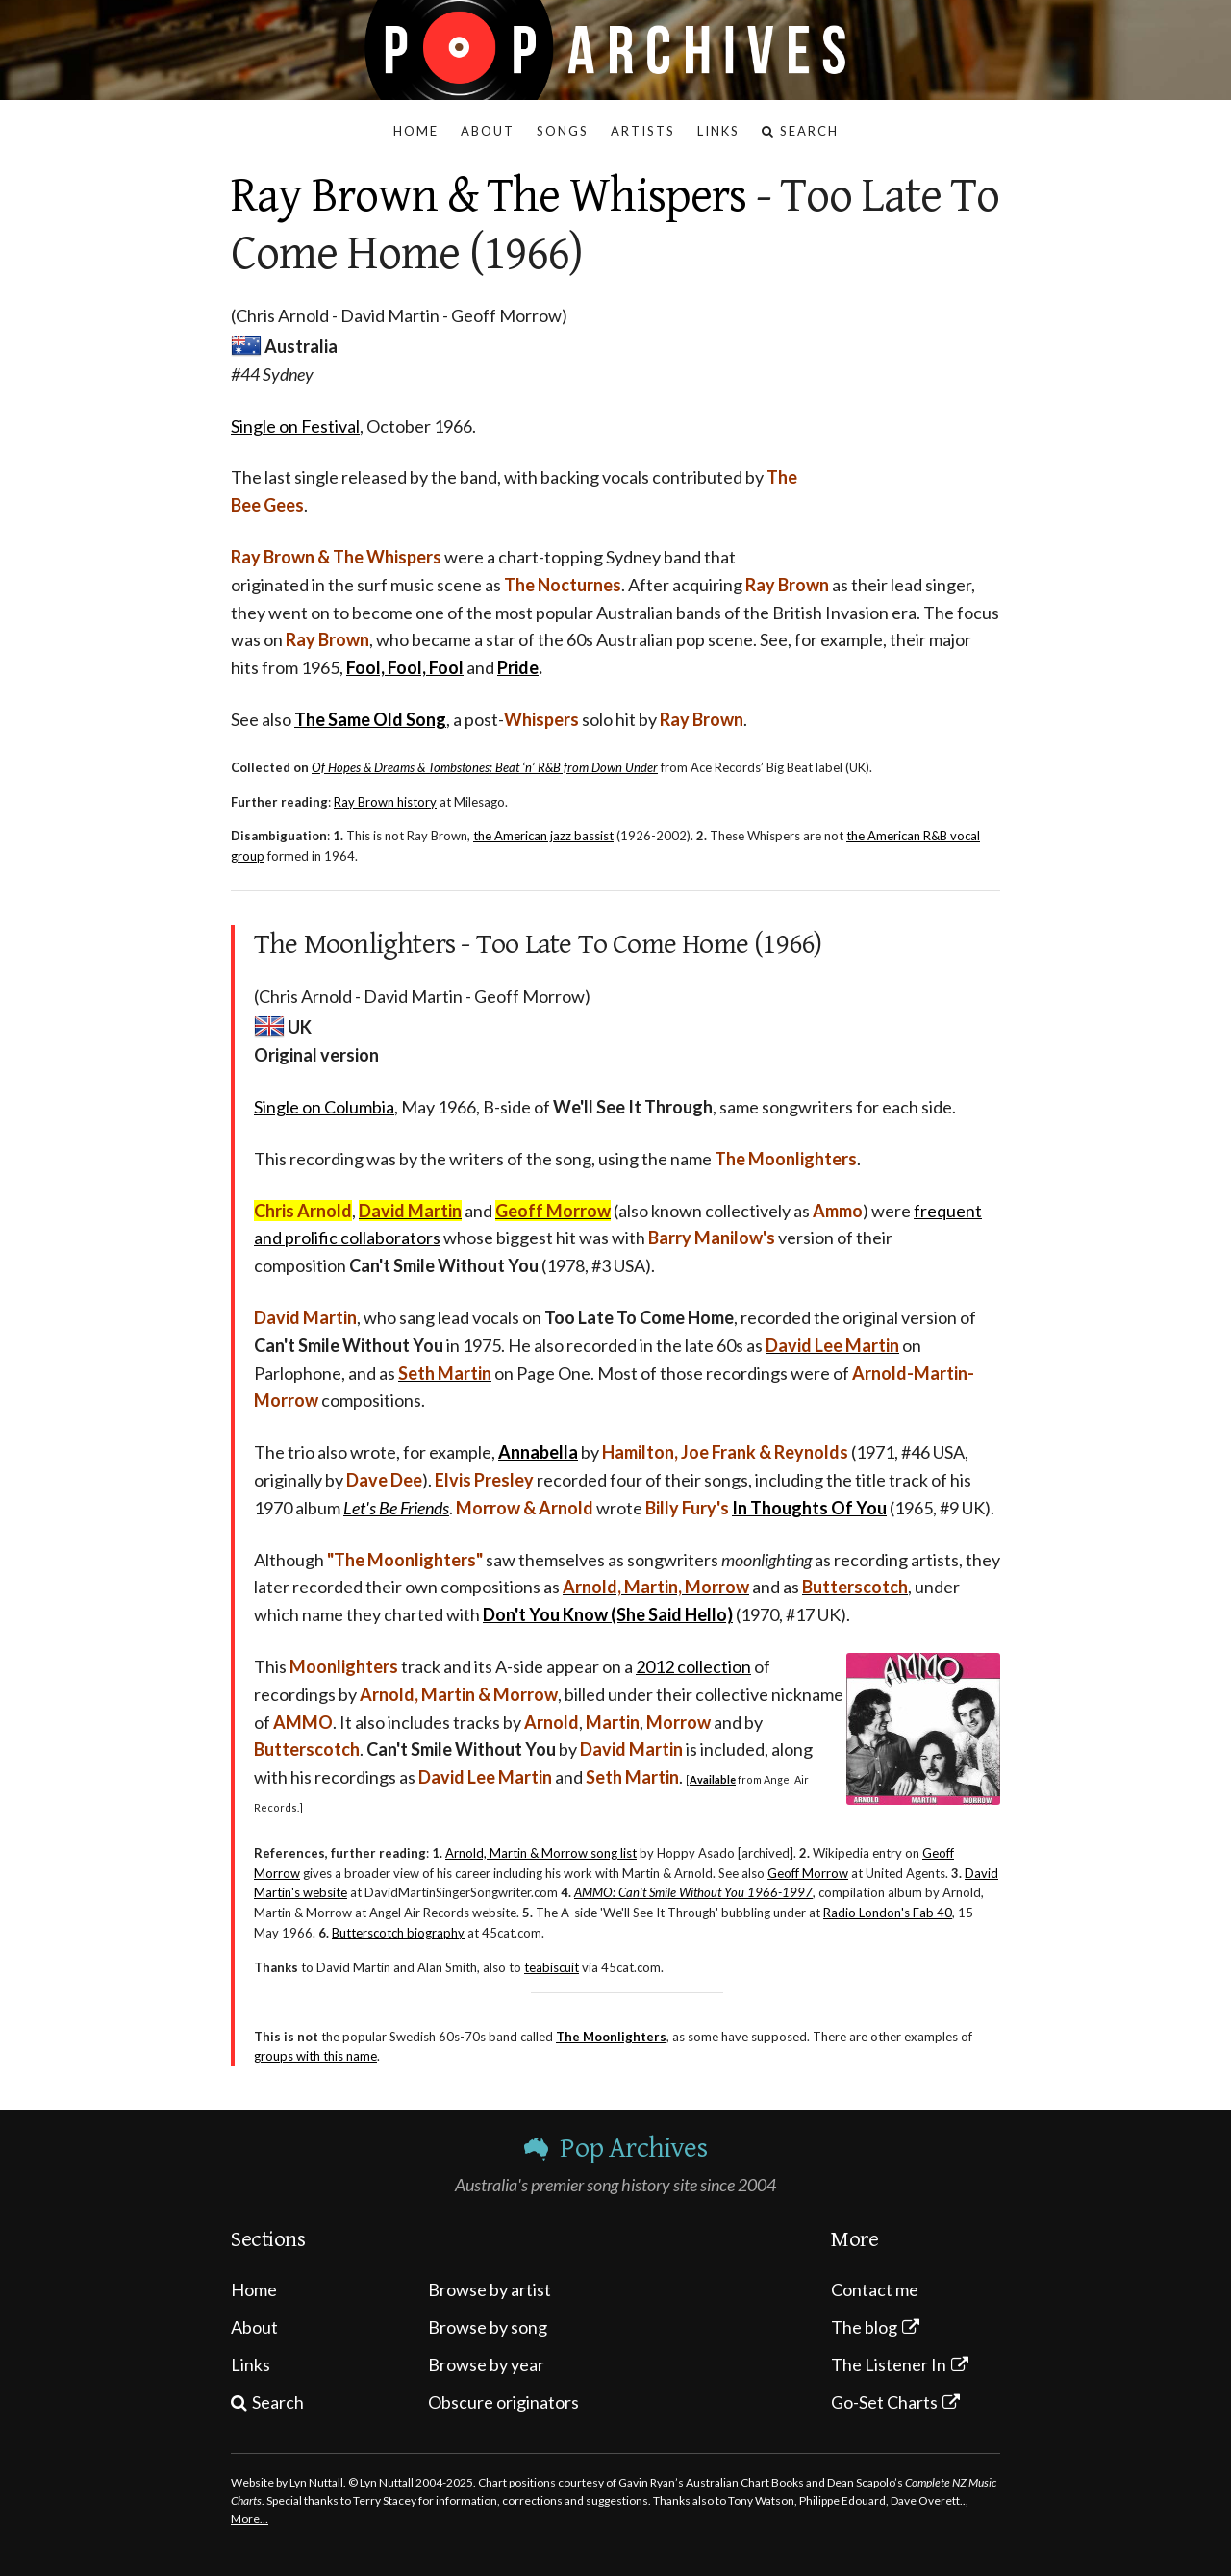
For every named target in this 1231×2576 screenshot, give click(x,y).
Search (278, 2402)
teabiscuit (551, 1967)
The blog (864, 2327)
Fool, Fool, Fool (405, 667)
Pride (518, 667)
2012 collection (693, 1666)
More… (249, 2519)
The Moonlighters (611, 2036)
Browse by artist (489, 2289)
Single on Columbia (324, 1106)
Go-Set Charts (884, 2402)
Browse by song (487, 2327)
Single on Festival (295, 426)
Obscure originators (503, 2402)
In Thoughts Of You (809, 1507)
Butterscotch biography (398, 1932)
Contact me (874, 2289)
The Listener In (888, 2364)
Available (713, 1779)
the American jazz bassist (543, 835)
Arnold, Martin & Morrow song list (541, 1853)
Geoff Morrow (807, 1873)
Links (250, 2364)
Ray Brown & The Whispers (488, 196)
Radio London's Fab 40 (887, 1912)
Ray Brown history (385, 802)
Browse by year (486, 2364)
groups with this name (315, 2055)
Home (254, 2289)
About (254, 2327)
